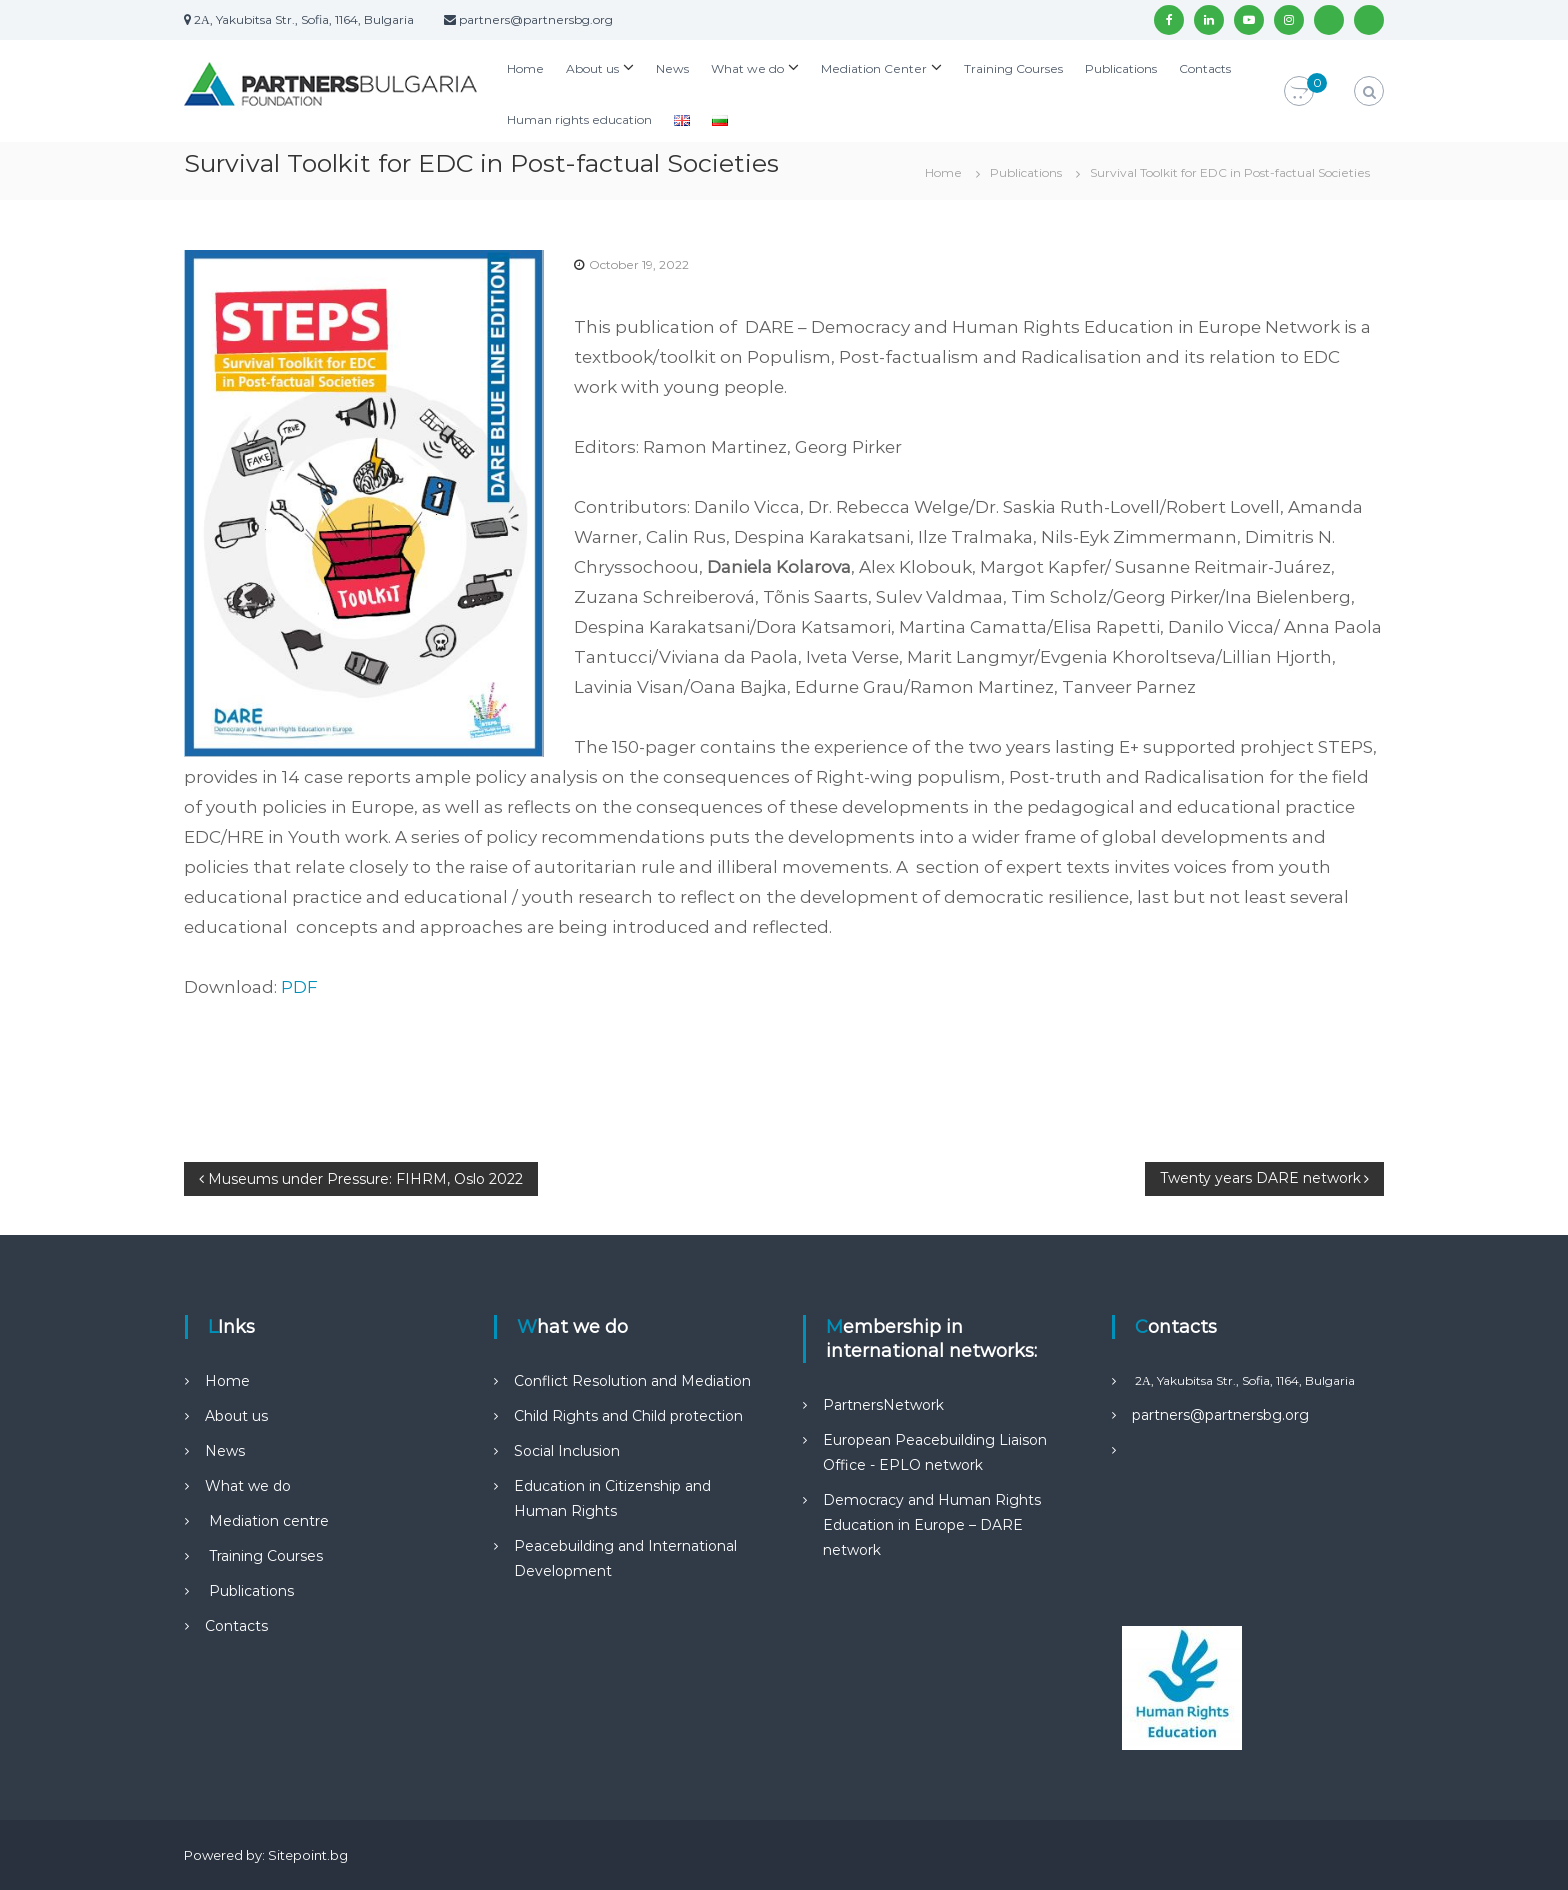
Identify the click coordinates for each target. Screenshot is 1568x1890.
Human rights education (579, 119)
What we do (747, 68)
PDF (299, 987)
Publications (1121, 68)
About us (592, 68)
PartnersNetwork (883, 1405)
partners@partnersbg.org (1220, 1415)
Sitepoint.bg (308, 1855)
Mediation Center (874, 68)
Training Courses (1013, 68)
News (672, 68)
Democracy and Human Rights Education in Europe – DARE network (932, 1525)
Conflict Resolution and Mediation (632, 1381)
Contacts (1205, 68)
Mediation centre (267, 1521)
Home (525, 68)
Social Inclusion (567, 1451)
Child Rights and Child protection (628, 1416)
